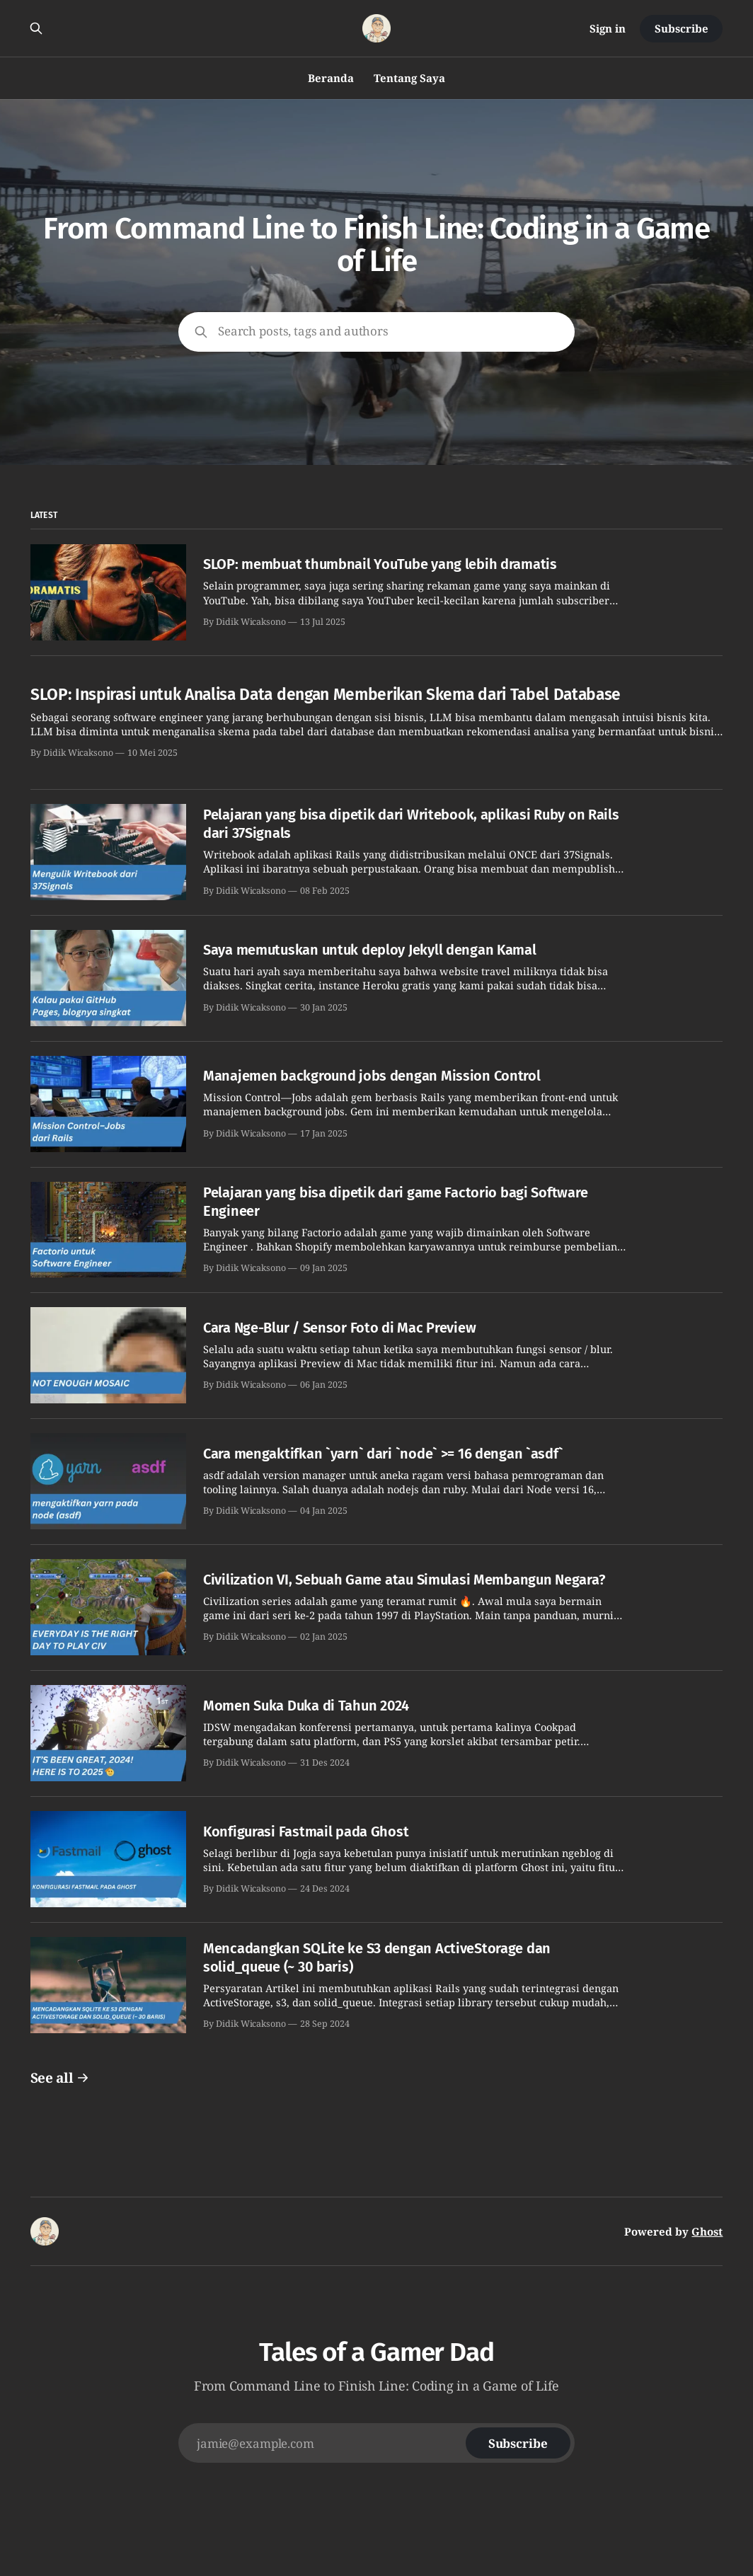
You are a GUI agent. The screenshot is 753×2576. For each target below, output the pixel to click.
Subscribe (681, 28)
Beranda (331, 78)
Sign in (608, 28)
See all (59, 2078)
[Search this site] (36, 28)
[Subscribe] (518, 2443)
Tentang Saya (409, 78)
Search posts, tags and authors (303, 331)
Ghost (707, 2231)
